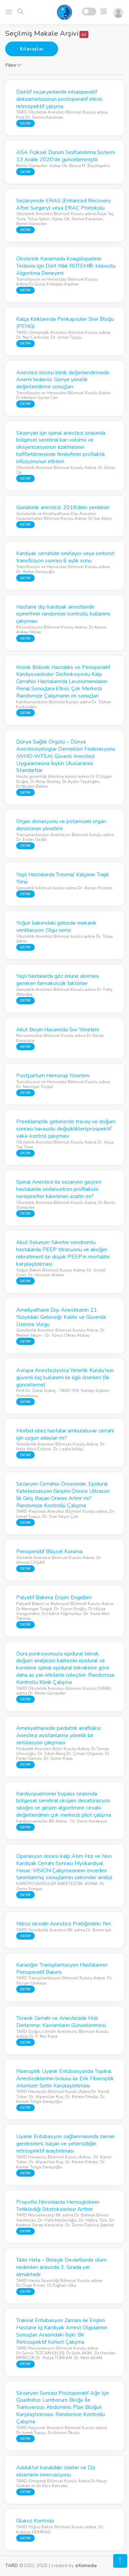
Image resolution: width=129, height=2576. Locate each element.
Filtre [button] (13, 65)
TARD (11, 2565)
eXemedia (86, 2565)
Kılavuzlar (32, 49)
